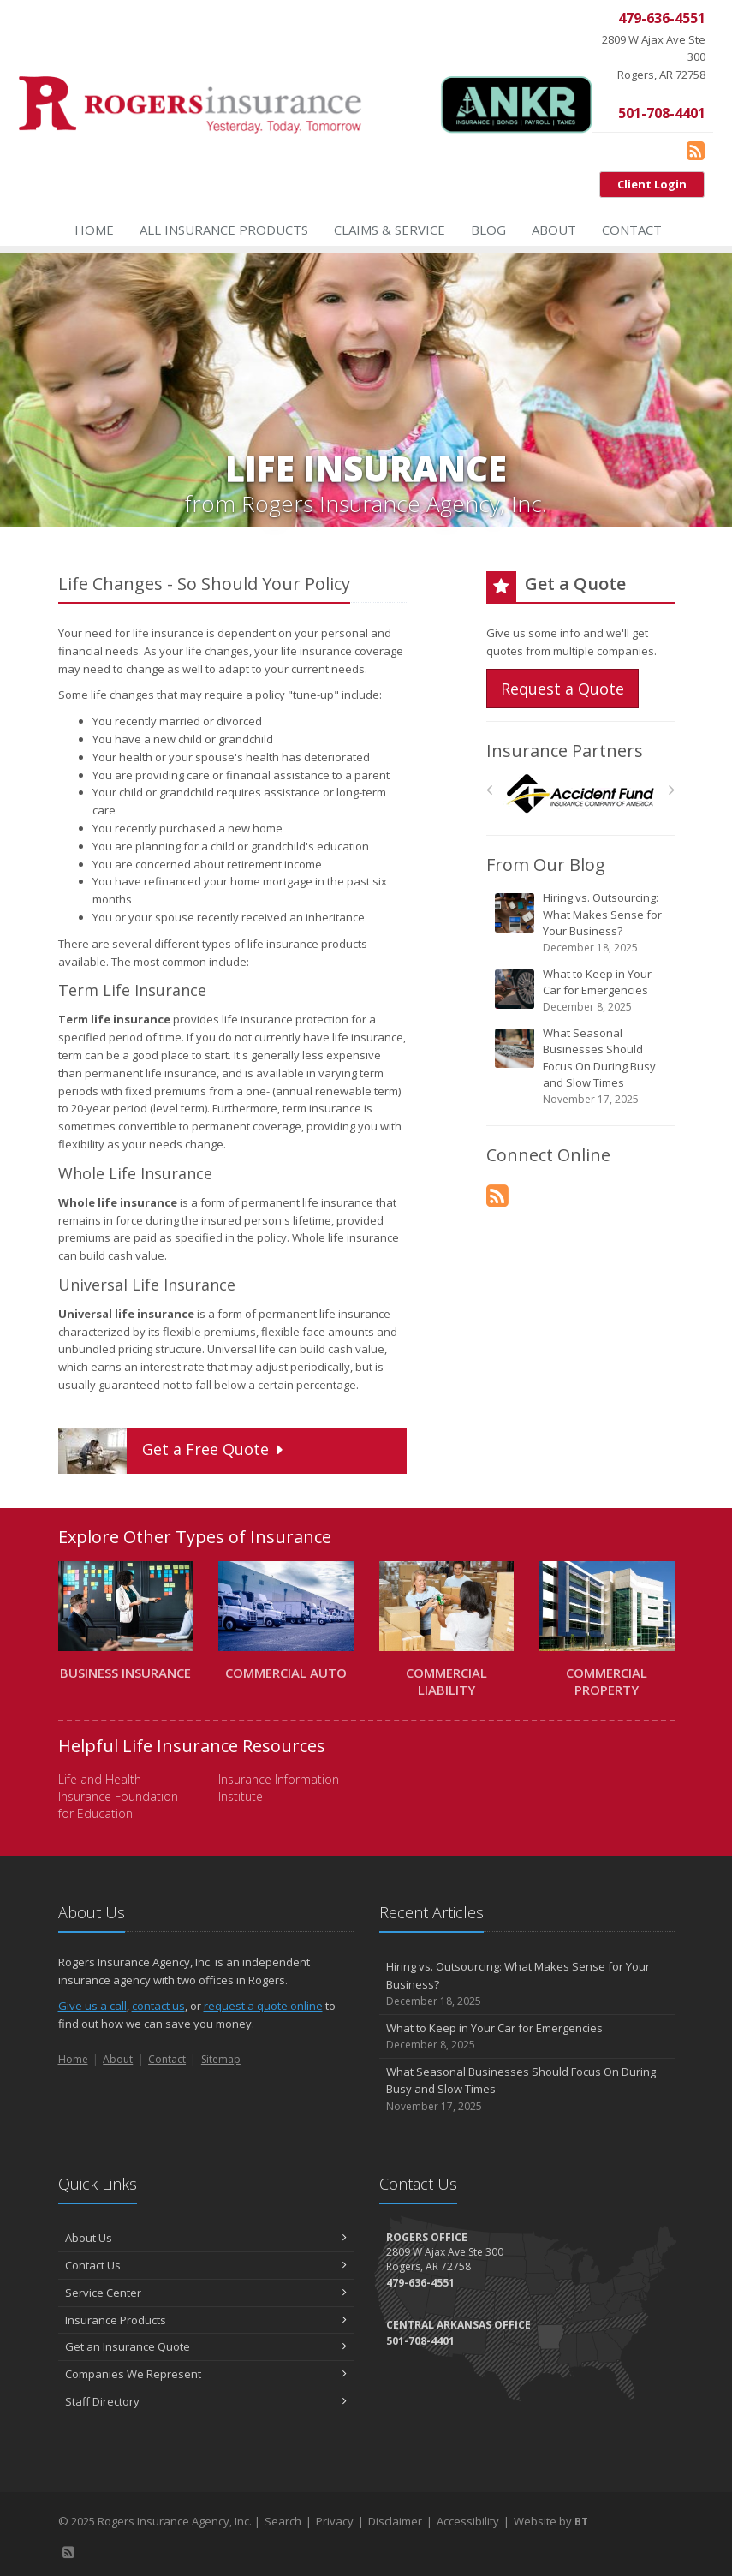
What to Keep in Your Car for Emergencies (581, 990)
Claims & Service (389, 229)
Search (283, 2521)
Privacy (335, 2521)
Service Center (206, 2292)
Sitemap (221, 2059)
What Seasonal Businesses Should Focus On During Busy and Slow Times (581, 1066)
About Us (206, 2237)
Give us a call (92, 2005)
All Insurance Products (224, 229)
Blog (488, 229)
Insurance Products (206, 2320)
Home (94, 229)
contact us (158, 2005)
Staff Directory (206, 2401)
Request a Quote (562, 688)
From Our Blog (545, 864)
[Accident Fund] (580, 794)
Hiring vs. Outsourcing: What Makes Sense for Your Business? (581, 923)
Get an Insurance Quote (206, 2346)
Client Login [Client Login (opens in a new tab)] (652, 184)
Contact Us (206, 2265)
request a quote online (263, 2005)
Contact (632, 229)
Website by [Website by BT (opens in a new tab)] (551, 2521)
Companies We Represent (206, 2374)
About (554, 229)
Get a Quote (172, 1451)
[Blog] (696, 149)
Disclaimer (395, 2521)
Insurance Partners (564, 750)
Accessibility (468, 2521)
